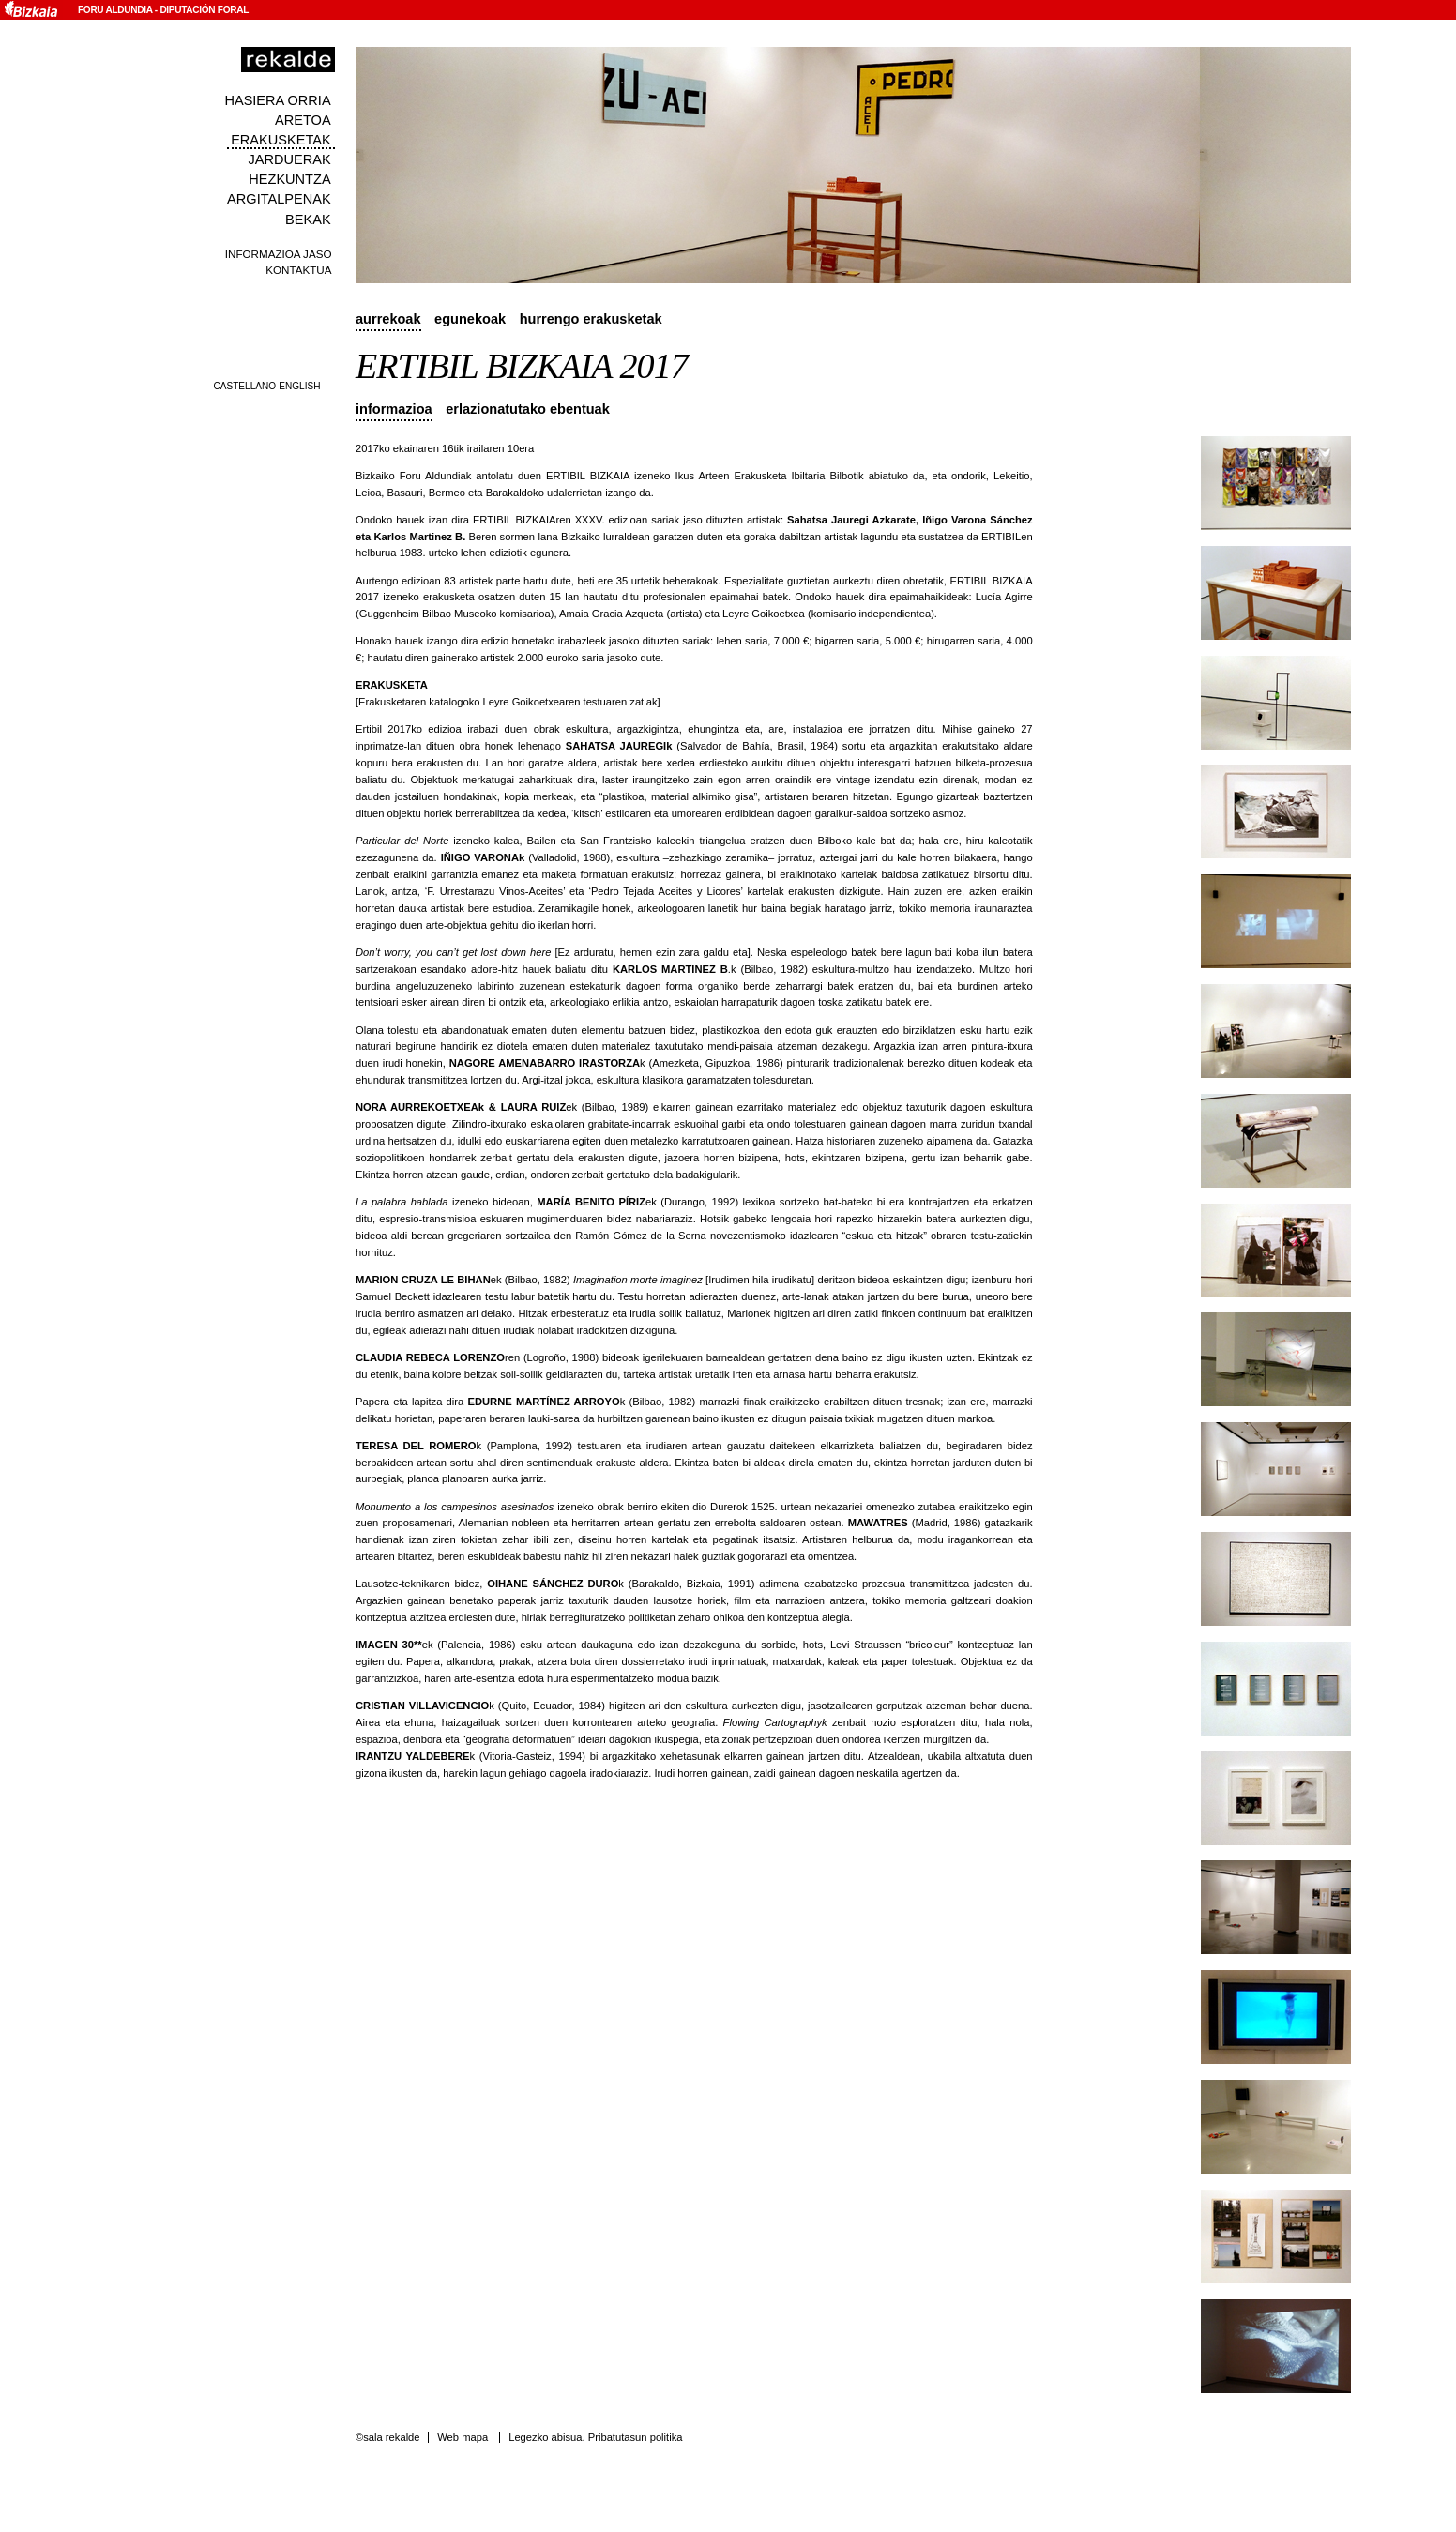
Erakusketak (280, 139)
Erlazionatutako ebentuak (528, 409)
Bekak (308, 219)
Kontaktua (298, 270)
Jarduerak (289, 159)
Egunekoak (470, 318)
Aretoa (303, 120)
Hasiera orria (277, 100)
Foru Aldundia (115, 10)
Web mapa (462, 2437)
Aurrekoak (388, 318)
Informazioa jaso (278, 254)
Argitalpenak (278, 198)
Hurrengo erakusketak (591, 318)
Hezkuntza (289, 179)
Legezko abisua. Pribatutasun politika (595, 2437)
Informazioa (394, 409)
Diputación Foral (204, 10)
